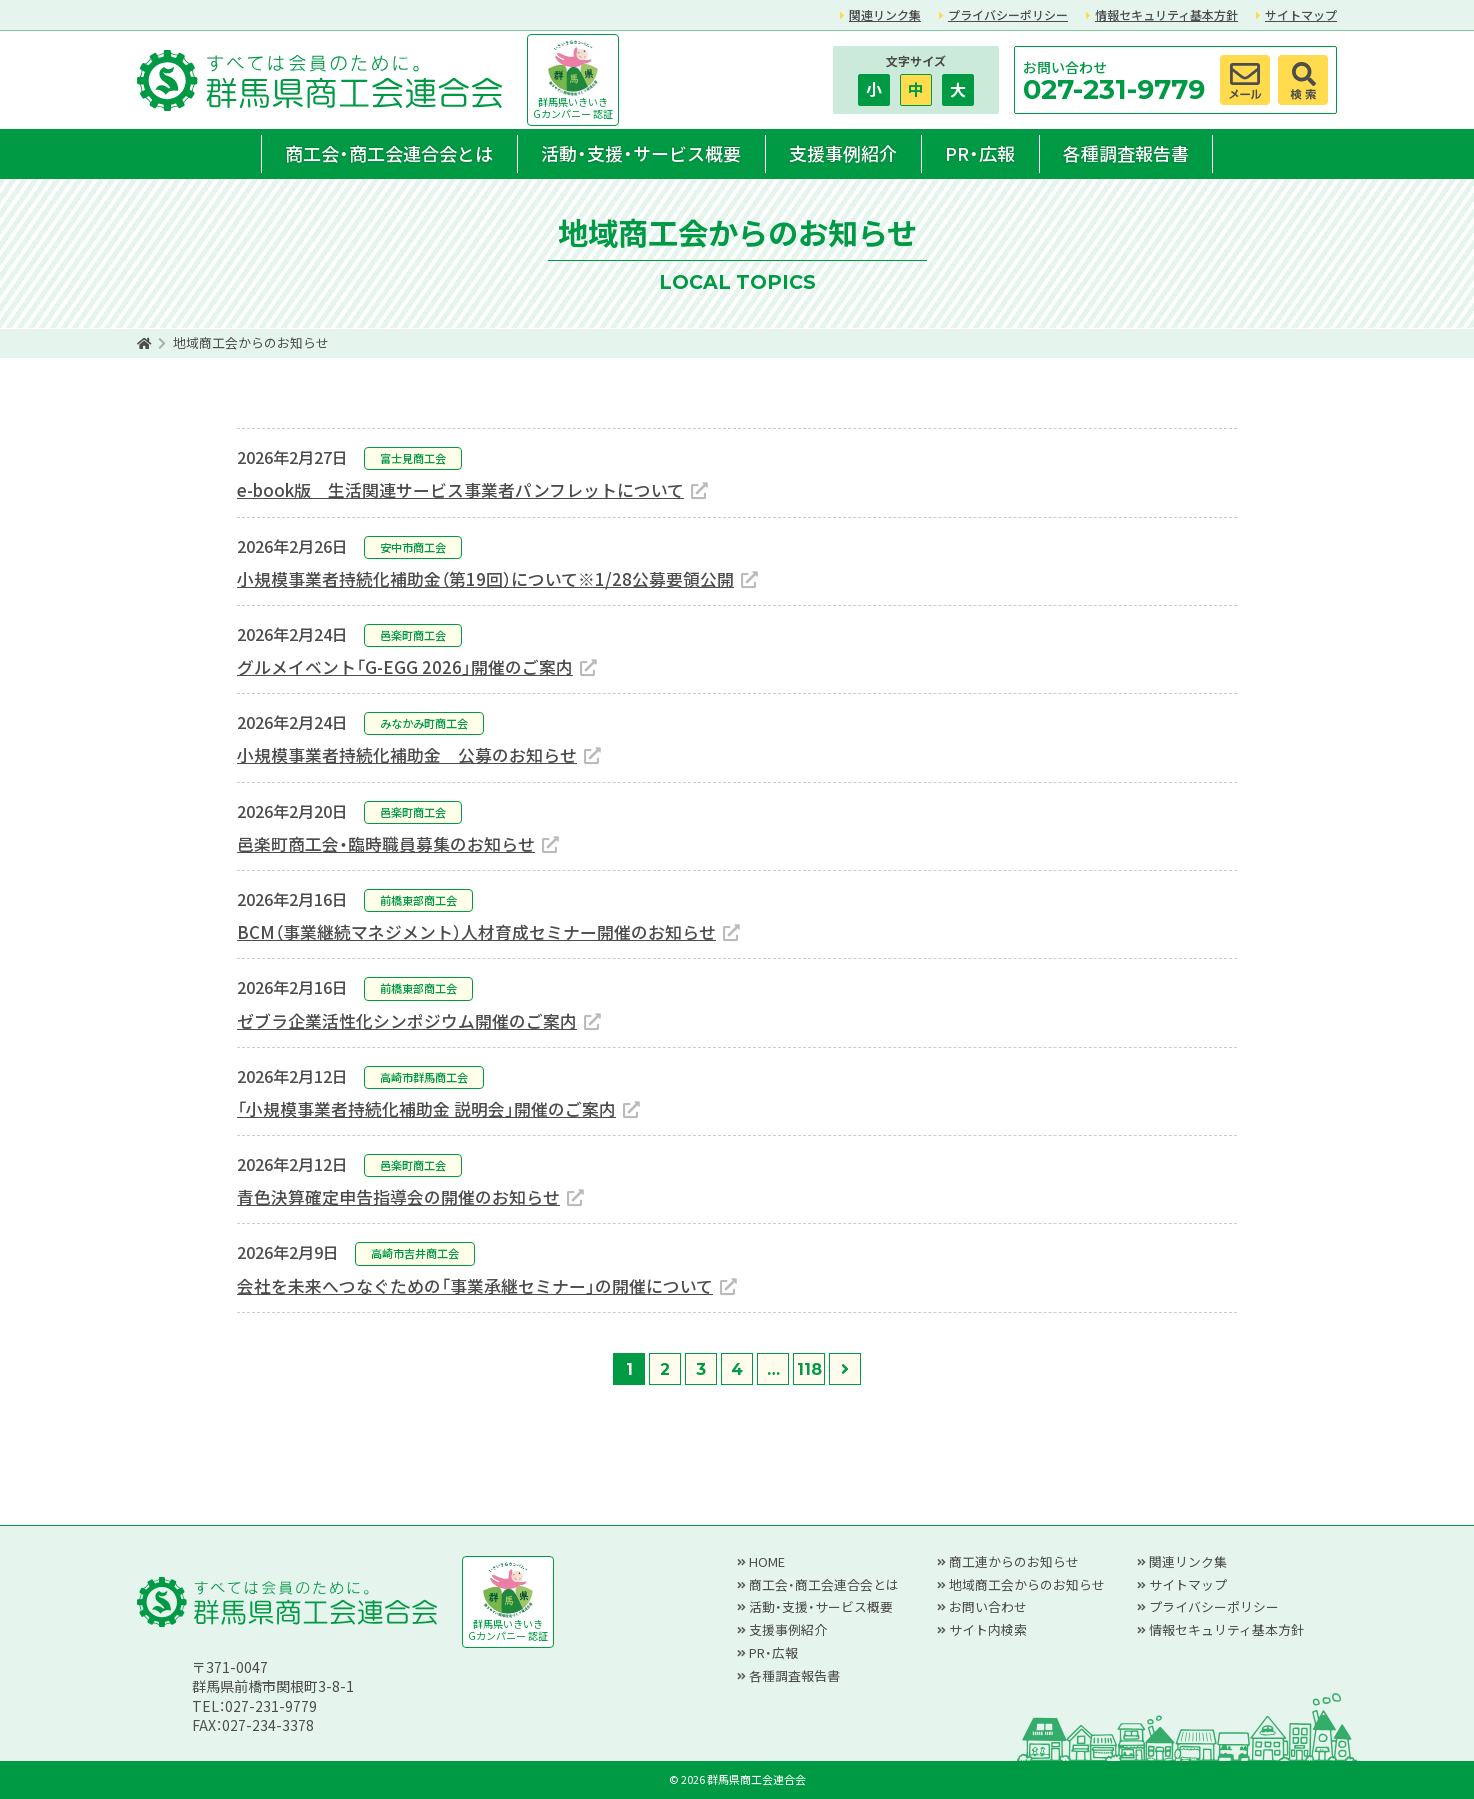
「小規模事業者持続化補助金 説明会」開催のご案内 (426, 1109)
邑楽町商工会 (413, 635)
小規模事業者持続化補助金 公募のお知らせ (407, 755)
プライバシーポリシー (1008, 14)
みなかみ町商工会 (424, 723)
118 (809, 1369)
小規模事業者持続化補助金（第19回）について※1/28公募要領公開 (485, 579)
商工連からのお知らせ (1014, 1561)
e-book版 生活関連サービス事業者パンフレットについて (460, 490)
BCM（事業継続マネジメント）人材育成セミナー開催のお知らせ (476, 932)
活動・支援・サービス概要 (641, 153)
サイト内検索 (988, 1629)
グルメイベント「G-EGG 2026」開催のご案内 (405, 667)
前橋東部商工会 (418, 900)
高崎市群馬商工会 (424, 1077)
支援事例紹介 (843, 153)
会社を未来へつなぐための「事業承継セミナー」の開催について (475, 1286)
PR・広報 (980, 153)
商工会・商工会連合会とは (389, 153)
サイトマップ (1301, 14)
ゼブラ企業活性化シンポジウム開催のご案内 (407, 1021)
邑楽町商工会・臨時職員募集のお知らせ (386, 844)
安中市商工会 (413, 547)
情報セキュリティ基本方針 (1166, 14)
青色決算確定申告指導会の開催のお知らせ (398, 1197)
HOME (767, 1561)
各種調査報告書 (1126, 153)
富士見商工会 (413, 458)
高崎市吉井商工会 (415, 1253)
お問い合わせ (988, 1606)
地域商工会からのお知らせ (1027, 1584)
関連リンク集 (885, 14)
